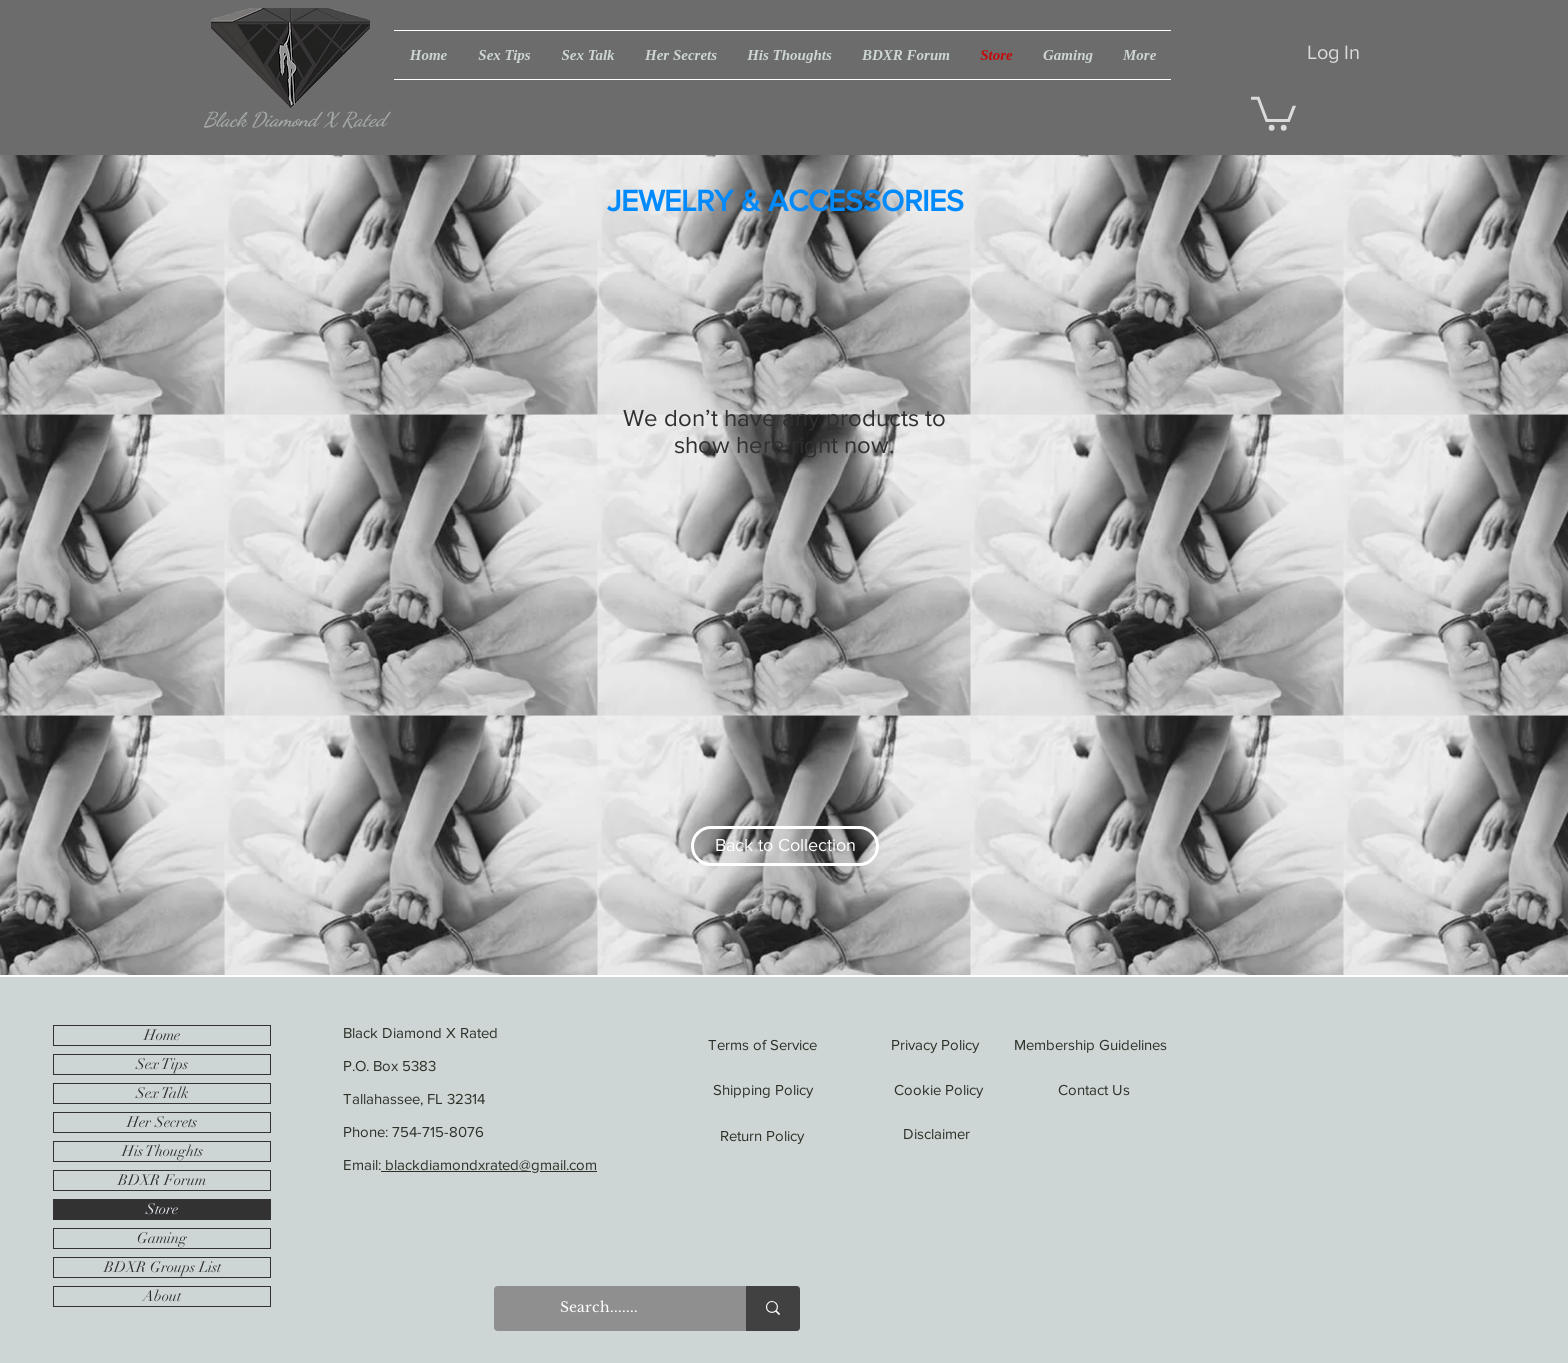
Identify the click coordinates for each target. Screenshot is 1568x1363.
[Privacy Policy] (981, 1045)
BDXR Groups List (162, 1267)
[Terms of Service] (818, 1045)
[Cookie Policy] (984, 1090)
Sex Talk (162, 1093)
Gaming (162, 1238)
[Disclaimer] (971, 1134)
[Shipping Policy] (814, 1090)
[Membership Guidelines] (1170, 1045)
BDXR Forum (162, 1180)
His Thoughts (162, 1151)
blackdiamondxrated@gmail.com (489, 1164)
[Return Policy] (806, 1136)
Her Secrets (162, 1122)
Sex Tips (162, 1064)
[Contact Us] (1130, 1090)
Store (162, 1209)
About (162, 1296)
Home (162, 1035)
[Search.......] (599, 1308)
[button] (1273, 112)
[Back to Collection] (785, 846)
